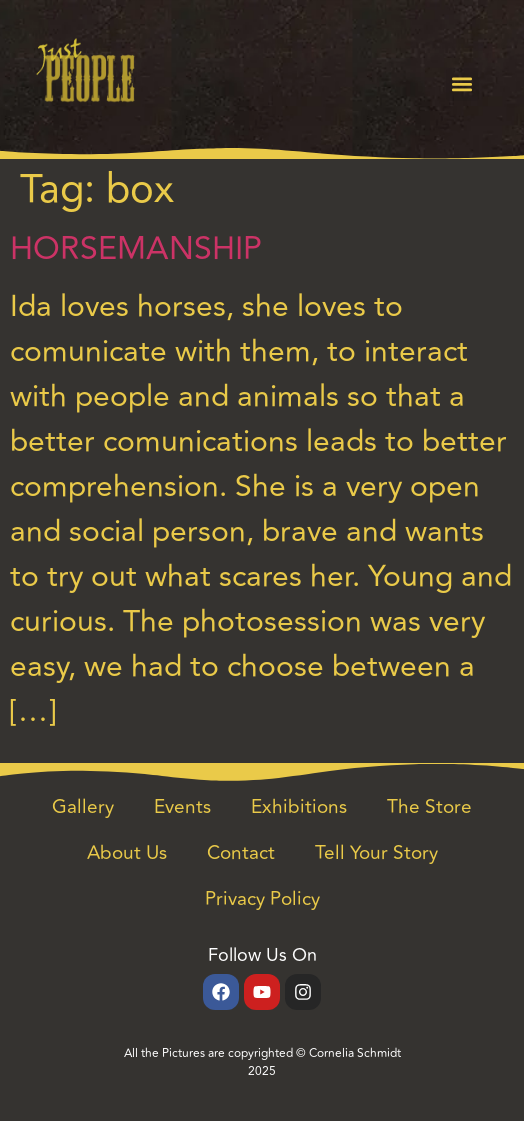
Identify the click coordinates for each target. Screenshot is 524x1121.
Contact (241, 853)
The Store (429, 807)
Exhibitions (299, 807)
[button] (462, 84)
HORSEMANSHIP (136, 249)
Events (182, 807)
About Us (127, 853)
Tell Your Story (376, 853)
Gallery (83, 807)
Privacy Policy (262, 899)
